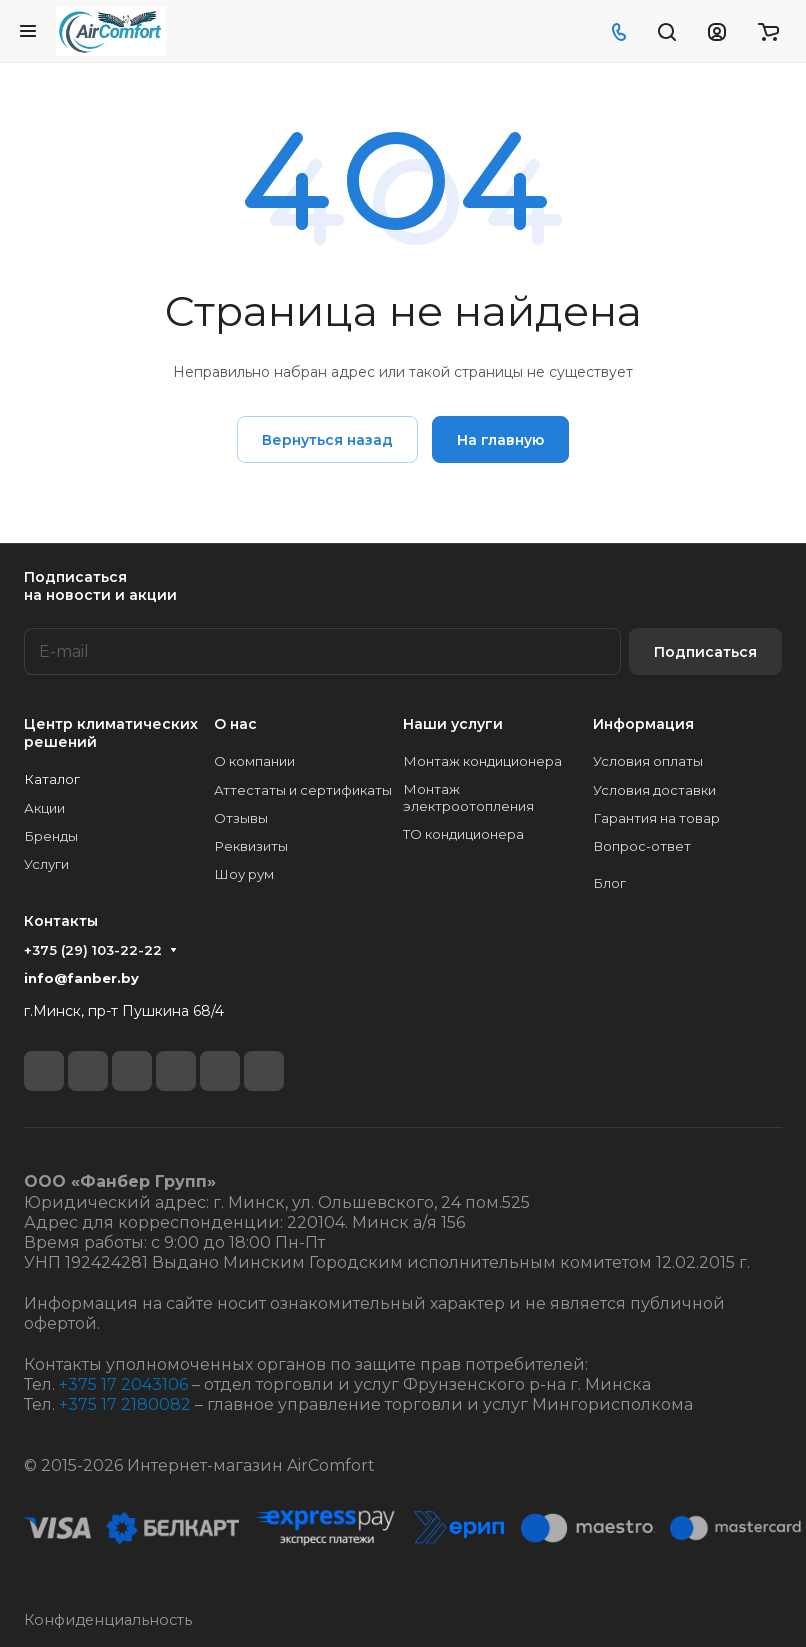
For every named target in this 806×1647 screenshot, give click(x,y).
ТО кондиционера (463, 834)
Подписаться (705, 652)
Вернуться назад (327, 440)
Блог (609, 883)
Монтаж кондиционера (482, 761)
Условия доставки (654, 790)
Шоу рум (244, 874)
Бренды (51, 836)
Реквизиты (251, 846)
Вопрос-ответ (642, 846)
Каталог (52, 779)
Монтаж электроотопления (468, 797)
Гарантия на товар (656, 818)
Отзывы (241, 818)
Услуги (46, 864)
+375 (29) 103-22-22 (93, 950)
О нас (235, 724)
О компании (254, 761)
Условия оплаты (648, 761)
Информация (643, 724)
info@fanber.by (81, 978)
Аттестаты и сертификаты (303, 790)
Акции (44, 808)
